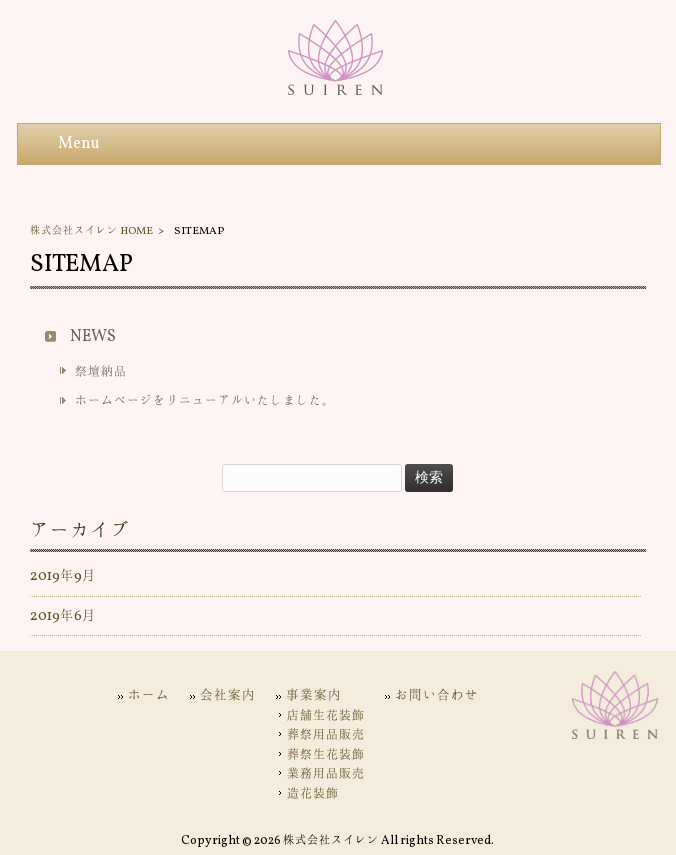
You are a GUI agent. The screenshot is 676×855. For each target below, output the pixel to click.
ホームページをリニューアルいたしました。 (205, 401)
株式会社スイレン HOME (91, 231)
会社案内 (228, 695)
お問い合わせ (437, 695)
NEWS (93, 337)
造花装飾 (313, 794)
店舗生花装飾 (326, 716)
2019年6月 (63, 616)
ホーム (149, 695)
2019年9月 (63, 576)
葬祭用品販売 (326, 735)
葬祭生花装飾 (326, 755)
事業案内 (314, 695)
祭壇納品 (101, 372)
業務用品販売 (326, 774)
